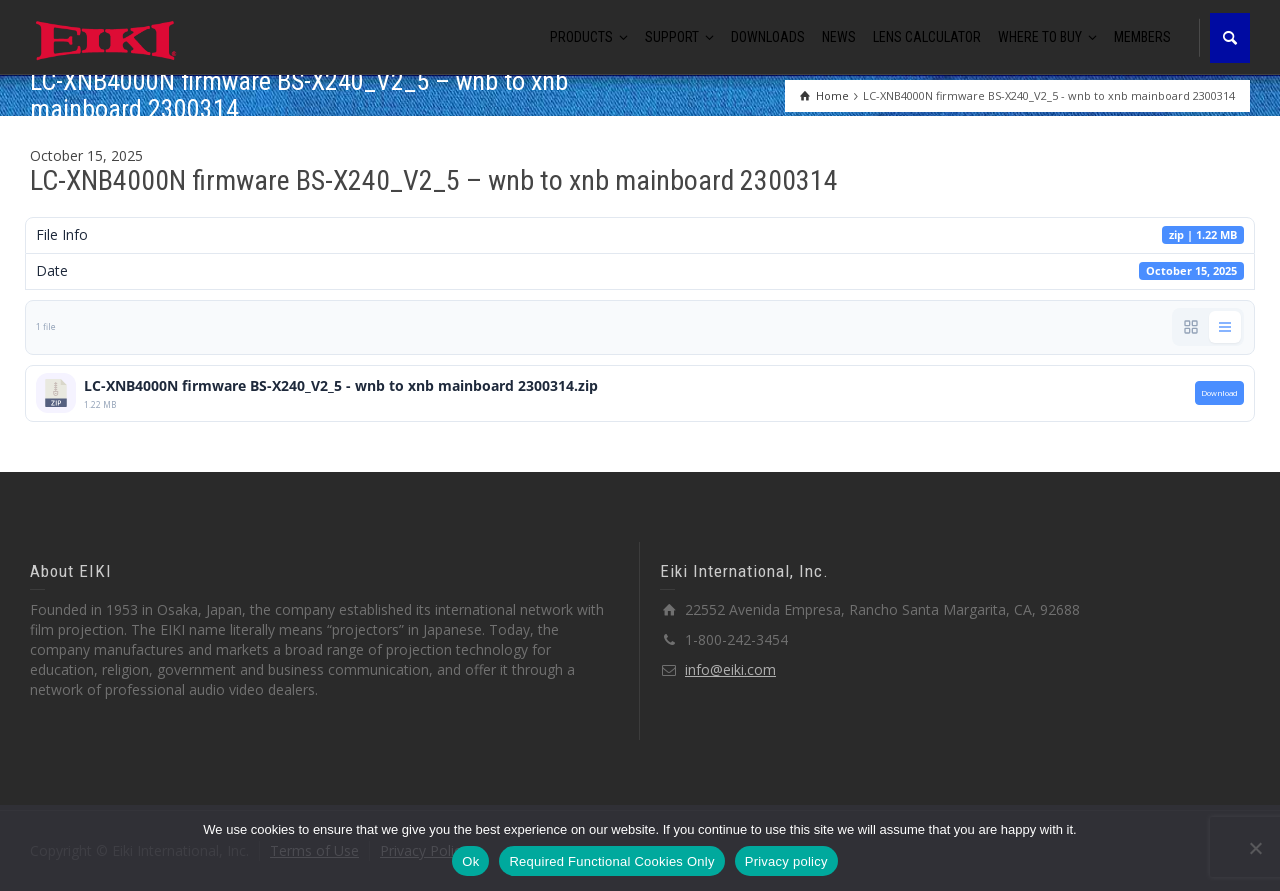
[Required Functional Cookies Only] (1255, 848)
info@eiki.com (730, 669)
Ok (470, 861)
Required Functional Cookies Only (611, 861)
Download (1219, 393)
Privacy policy (786, 861)
